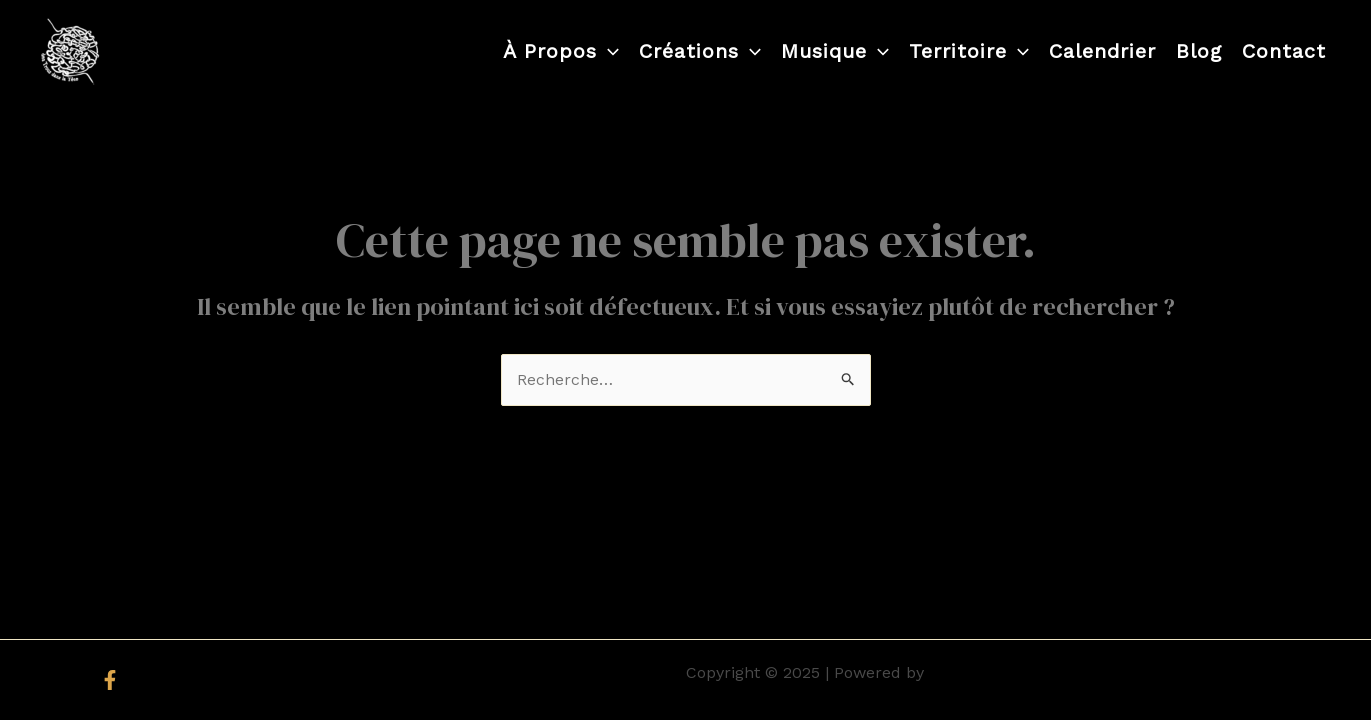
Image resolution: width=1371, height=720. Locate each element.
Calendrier (1102, 51)
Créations (700, 51)
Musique (835, 51)
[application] (608, 51)
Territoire (969, 51)
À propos (561, 51)
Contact (1284, 51)
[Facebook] (110, 680)
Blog (1199, 51)
